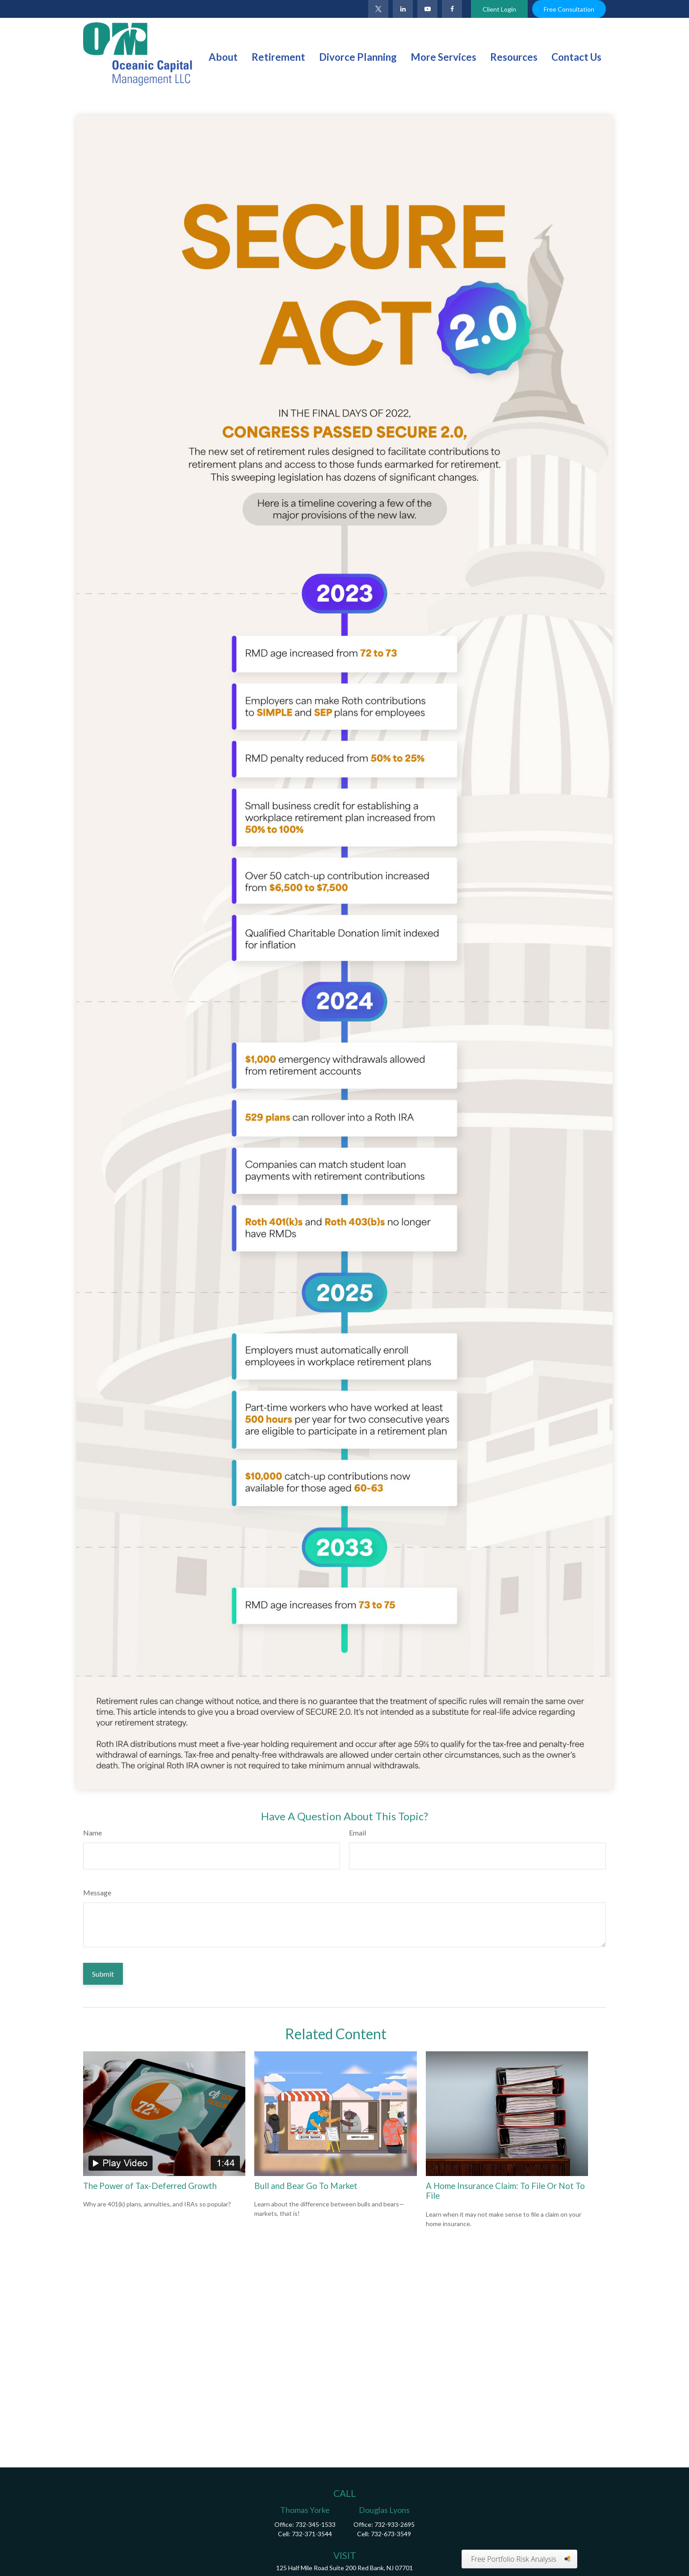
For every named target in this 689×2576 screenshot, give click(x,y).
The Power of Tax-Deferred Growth (150, 2186)
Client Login (499, 9)
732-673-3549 (391, 2534)
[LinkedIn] (403, 9)
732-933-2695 (394, 2524)
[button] (223, 56)
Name (92, 1832)
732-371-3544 (312, 2534)
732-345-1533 (315, 2524)
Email (357, 1832)
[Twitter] (378, 9)
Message (97, 1892)
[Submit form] (103, 1974)
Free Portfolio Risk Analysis (513, 2559)
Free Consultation (569, 9)
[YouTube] (427, 9)
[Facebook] (452, 9)
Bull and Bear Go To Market (305, 2186)
